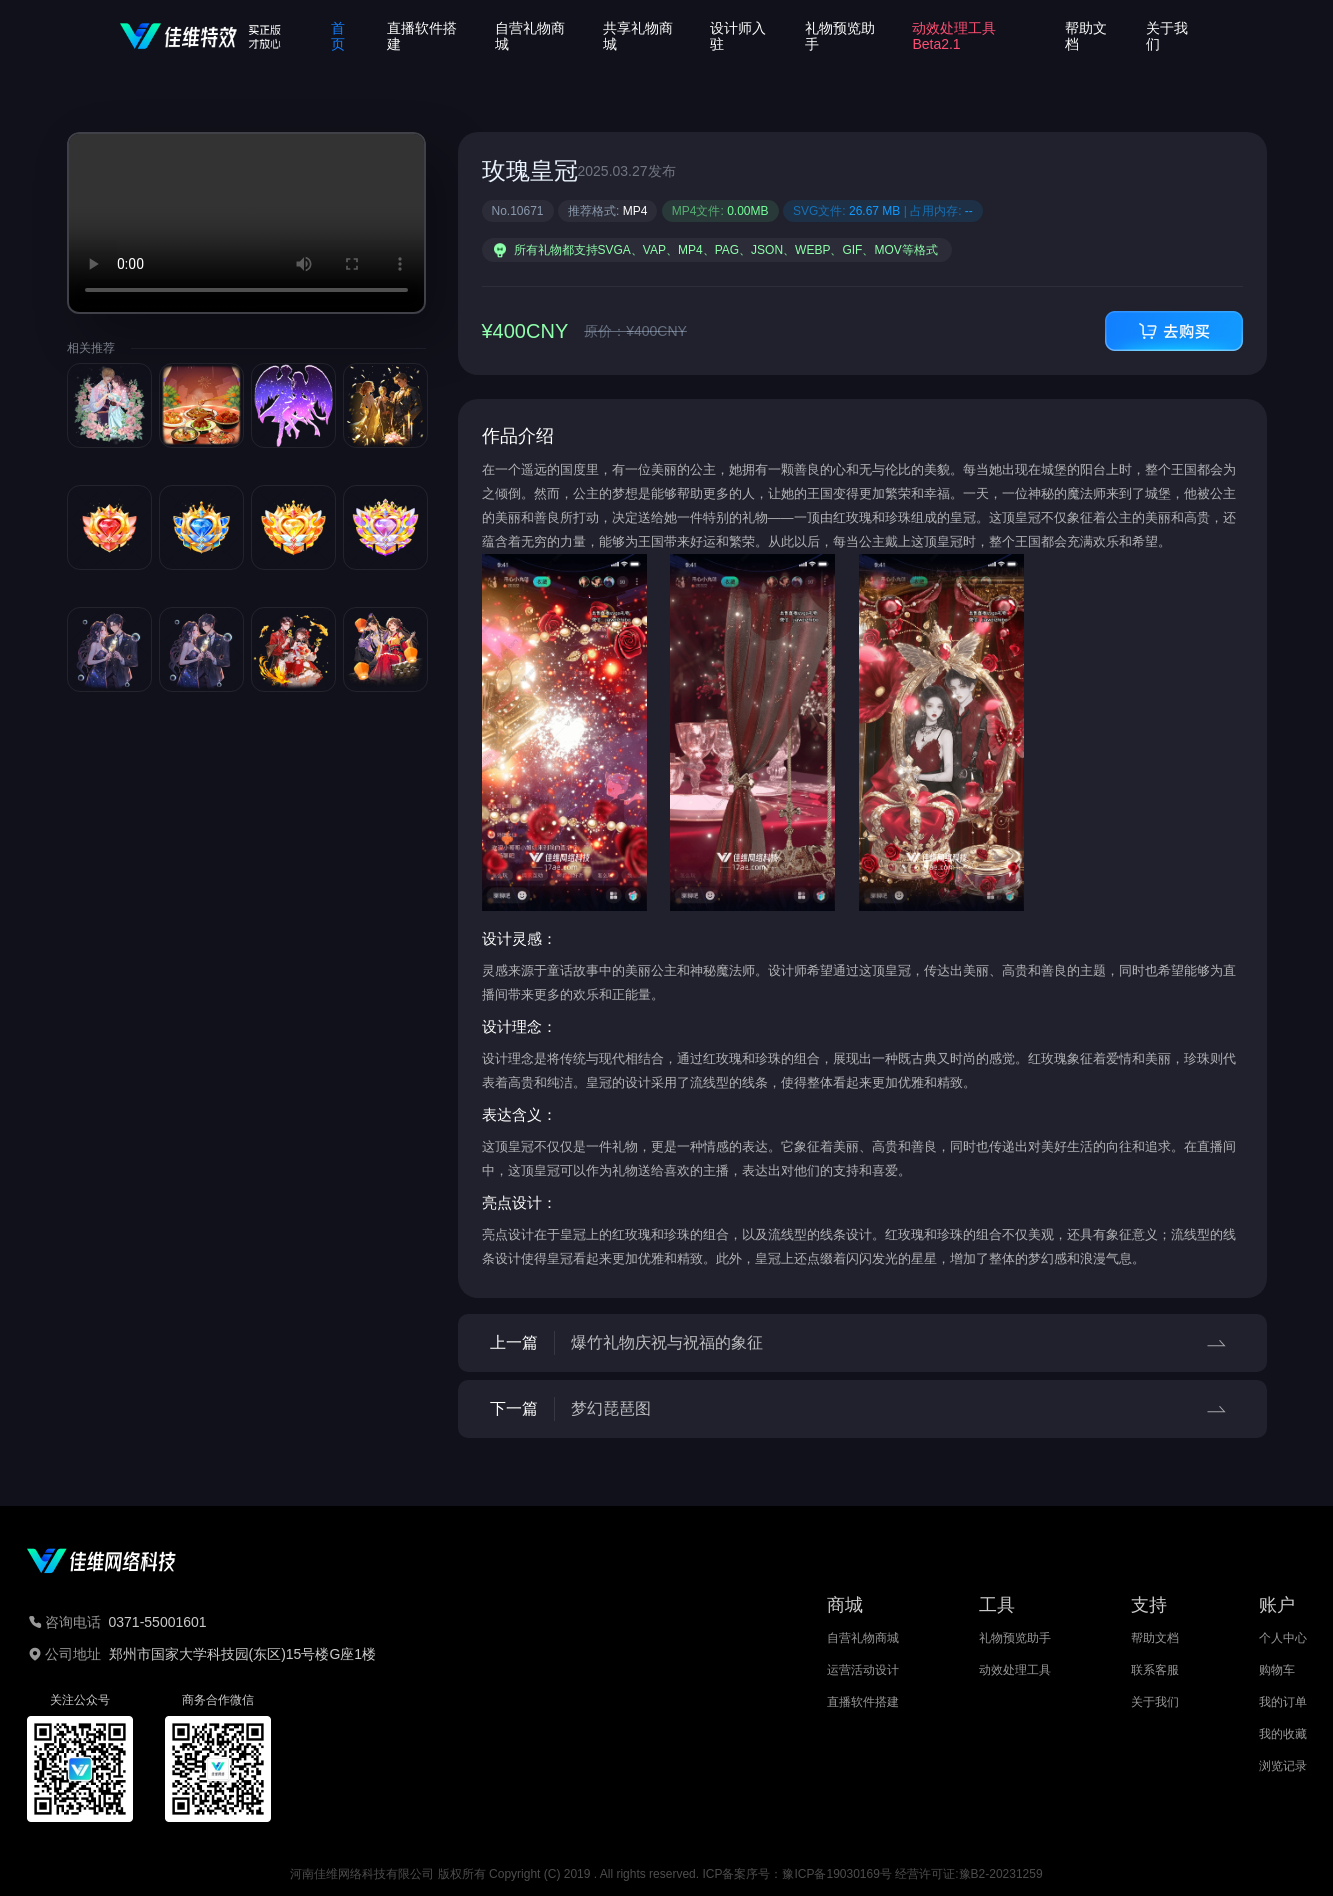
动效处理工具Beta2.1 (954, 36)
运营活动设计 (863, 1670)
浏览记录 (1283, 1766)
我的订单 (1283, 1702)
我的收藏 (1283, 1734)
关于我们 (1155, 1702)
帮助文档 (1155, 1638)
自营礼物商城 (863, 1638)
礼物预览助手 (1015, 1638)
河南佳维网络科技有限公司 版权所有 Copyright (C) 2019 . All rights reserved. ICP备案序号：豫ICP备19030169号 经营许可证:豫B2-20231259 (666, 1874)
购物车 (1277, 1670)
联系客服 (1155, 1670)
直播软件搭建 (863, 1702)
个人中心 (1283, 1638)
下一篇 (862, 1409)
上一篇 (862, 1343)
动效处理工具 (1015, 1670)
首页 (338, 36)
